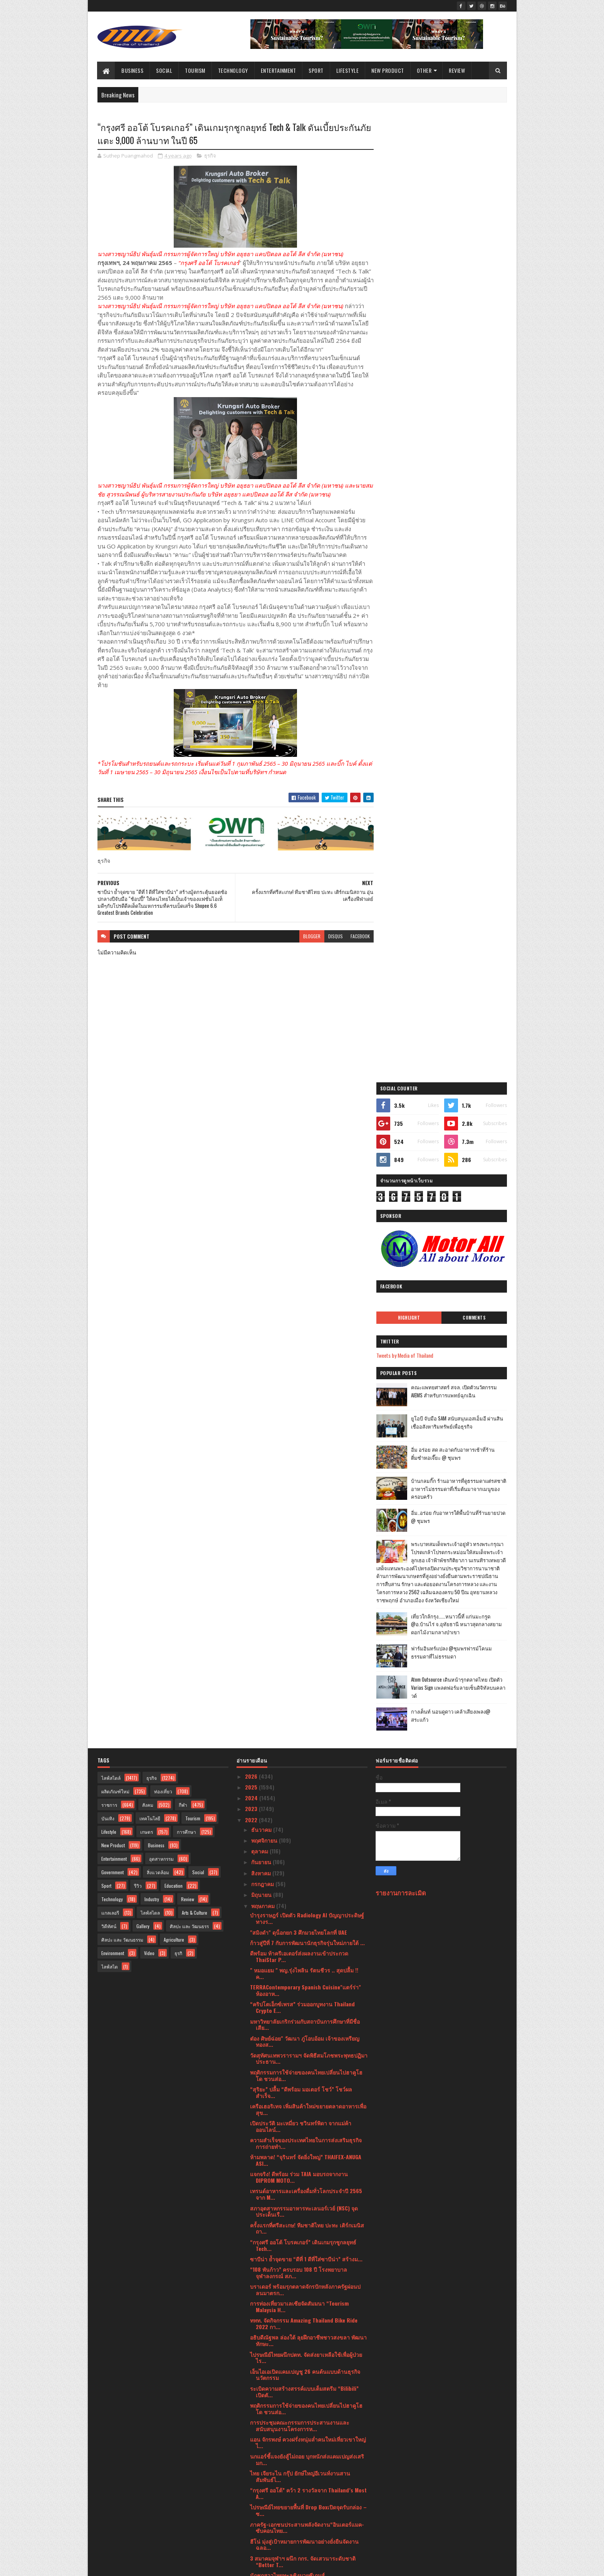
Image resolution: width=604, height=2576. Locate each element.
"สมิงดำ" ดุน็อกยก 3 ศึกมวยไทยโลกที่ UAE (298, 1268)
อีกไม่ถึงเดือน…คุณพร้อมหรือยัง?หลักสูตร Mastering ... (297, 2081)
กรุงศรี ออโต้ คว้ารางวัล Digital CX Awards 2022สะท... (299, 2037)
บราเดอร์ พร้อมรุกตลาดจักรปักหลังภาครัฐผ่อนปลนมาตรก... (305, 1625)
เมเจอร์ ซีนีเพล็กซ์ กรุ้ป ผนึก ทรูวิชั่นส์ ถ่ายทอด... (306, 2068)
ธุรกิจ (210, 155)
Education (173, 1221)
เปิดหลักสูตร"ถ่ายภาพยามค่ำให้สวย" (292, 2439)
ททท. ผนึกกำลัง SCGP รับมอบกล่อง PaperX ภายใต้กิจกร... (308, 2279)
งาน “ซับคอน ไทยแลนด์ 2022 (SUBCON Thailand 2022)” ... (308, 2397)
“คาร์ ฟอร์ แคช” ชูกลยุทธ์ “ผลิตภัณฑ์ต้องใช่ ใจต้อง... (305, 2245)
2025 (252, 1123)
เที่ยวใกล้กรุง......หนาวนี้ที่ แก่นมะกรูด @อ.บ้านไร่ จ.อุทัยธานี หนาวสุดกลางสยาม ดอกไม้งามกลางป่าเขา (458, 667)
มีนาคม (260, 2463)
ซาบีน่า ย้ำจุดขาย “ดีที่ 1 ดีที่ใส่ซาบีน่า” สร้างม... (306, 1595)
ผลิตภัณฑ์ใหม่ (115, 1127)
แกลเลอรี (110, 1248)
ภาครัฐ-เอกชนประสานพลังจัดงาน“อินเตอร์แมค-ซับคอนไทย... (307, 1863)
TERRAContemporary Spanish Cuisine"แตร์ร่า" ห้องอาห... (305, 1326)
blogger (308, 936)
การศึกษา (186, 1167)
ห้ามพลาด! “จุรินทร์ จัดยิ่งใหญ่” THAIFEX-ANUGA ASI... (305, 1496)
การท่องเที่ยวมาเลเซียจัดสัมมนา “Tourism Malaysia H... (299, 1642)
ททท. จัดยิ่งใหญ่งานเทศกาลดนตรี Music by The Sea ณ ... (305, 2020)
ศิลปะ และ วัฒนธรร (189, 1262)
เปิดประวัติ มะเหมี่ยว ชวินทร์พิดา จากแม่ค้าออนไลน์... (300, 1462)
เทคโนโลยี (149, 1154)
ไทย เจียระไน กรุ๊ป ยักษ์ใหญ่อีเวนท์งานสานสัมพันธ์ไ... (300, 1812)
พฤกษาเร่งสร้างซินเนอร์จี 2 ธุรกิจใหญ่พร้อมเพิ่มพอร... (305, 1952)
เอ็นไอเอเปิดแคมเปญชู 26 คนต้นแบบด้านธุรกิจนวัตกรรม (305, 1710)
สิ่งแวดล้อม (158, 1208)
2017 (251, 2531)
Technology (233, 70)
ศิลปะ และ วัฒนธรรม (122, 1275)
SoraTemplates (133, 2565)
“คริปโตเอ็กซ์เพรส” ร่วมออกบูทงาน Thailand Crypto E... (302, 1343)
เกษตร (146, 1167)
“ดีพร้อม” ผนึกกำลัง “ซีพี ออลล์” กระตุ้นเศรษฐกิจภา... (306, 2313)
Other (424, 70)
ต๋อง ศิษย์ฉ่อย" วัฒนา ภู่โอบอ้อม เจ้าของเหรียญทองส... (304, 1377)
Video (149, 1289)
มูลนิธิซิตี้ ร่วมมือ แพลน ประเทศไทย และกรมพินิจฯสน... (303, 2211)
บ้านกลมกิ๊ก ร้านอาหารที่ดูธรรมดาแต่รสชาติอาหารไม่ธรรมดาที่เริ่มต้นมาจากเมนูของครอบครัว (462, 523)
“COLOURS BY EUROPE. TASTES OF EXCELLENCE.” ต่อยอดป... (307, 2330)
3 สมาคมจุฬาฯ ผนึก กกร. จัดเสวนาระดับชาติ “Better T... (303, 1897)
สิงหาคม (261, 1209)
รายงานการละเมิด (401, 1228)
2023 (252, 1144)
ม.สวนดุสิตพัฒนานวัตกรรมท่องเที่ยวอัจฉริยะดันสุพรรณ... (306, 2347)
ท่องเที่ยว (163, 1127)
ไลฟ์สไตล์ (111, 1113)
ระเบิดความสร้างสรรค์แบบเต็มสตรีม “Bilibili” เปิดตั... (304, 1727)
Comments (476, 352)
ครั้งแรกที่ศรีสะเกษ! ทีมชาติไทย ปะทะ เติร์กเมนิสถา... (307, 1564)
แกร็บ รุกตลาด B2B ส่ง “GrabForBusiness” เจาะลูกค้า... (307, 2262)
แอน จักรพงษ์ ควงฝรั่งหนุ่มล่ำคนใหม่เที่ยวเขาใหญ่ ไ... (308, 1778)
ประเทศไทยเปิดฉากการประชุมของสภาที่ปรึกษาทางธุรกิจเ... (306, 2054)
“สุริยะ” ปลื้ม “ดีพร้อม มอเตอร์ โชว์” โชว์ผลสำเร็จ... (301, 1428)
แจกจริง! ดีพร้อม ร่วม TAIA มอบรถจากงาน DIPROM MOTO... (299, 1513)
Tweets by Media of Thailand (412, 390)
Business (133, 70)
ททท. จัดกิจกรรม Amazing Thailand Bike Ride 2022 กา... (303, 1659)
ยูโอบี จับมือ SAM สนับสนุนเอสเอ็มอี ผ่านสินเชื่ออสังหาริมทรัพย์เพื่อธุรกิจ (461, 457)
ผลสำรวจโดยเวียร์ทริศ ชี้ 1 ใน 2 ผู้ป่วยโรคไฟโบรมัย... (306, 2003)
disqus (332, 936)
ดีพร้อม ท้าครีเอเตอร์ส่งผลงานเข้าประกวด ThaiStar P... (299, 1292)
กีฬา (183, 1140)
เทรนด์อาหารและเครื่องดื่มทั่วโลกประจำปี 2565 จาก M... (306, 1530)
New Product (388, 70)
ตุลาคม (260, 1187)
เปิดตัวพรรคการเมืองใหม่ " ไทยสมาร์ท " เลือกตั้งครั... (306, 2380)
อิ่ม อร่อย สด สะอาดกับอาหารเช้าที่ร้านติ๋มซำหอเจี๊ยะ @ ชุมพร (460, 488)
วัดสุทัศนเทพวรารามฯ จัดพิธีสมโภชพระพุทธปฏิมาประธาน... (308, 1394)
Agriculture (174, 1275)
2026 (252, 1112)
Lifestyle (347, 70)
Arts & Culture (194, 1248)
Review (457, 70)
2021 (251, 2498)
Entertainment (278, 70)
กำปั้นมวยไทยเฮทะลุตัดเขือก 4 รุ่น (290, 1938)
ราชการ (109, 1140)
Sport (316, 70)
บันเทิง (107, 1154)
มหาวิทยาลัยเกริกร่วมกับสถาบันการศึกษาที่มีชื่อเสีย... (305, 1360)
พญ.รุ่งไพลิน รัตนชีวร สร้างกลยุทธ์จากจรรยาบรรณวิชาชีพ (303, 2132)
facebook (356, 936)
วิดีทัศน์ (108, 1262)
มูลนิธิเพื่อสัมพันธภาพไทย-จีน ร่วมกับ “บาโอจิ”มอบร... (302, 1969)
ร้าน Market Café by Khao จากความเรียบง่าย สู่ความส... (305, 2149)
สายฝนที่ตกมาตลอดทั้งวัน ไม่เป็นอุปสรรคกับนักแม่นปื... (305, 2363)
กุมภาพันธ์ (264, 2474)
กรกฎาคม (263, 1220)
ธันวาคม (262, 1165)
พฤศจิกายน (265, 1176)
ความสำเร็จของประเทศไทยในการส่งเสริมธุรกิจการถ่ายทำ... (306, 1479)
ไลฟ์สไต (109, 1302)
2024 (252, 1134)
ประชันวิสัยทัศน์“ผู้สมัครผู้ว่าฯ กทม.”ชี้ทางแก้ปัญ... (308, 2411)
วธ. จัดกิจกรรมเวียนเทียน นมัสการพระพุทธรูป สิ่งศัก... (307, 1986)
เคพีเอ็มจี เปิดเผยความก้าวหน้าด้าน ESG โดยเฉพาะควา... (304, 2296)
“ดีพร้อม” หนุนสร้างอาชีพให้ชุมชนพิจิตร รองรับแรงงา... (305, 2194)
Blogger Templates (196, 2565)
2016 (251, 2542)
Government (112, 1208)
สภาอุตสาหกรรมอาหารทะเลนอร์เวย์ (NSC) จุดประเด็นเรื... (304, 1547)
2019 (251, 2520)
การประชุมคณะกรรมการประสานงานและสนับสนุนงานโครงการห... (299, 1761)
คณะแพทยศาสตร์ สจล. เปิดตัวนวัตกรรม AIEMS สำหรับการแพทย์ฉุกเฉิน (462, 426)
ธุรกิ (178, 1289)
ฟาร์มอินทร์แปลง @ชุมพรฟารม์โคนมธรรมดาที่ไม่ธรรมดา (459, 695)
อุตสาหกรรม (161, 1194)
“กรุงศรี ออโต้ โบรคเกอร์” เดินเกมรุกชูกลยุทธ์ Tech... (303, 1581)
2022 (252, 1156)
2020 (252, 2510)
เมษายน (261, 2452)
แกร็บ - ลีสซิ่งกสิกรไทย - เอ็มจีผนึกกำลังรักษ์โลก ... (306, 2098)
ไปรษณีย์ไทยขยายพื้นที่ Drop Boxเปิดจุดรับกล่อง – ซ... (308, 1846)
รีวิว (138, 1221)
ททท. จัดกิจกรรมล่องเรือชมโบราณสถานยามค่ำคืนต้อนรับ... (302, 2115)
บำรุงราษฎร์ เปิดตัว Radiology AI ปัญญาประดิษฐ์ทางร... (307, 1254)
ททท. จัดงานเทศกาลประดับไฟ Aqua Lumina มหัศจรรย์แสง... (302, 2166)
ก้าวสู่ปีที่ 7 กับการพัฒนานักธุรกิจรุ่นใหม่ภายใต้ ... (307, 1279)
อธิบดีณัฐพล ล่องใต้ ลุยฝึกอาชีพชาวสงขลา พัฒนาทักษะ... (308, 1676)
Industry (151, 1235)
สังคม (147, 1140)
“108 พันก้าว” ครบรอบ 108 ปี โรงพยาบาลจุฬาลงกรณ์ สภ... (298, 1608)
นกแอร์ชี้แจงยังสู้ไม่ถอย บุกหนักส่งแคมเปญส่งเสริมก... (307, 1795)
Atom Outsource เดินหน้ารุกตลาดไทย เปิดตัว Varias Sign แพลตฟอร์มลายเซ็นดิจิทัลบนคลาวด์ (461, 730)
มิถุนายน (262, 1230)
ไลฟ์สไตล (150, 1248)
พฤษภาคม (263, 1242)
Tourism (195, 70)
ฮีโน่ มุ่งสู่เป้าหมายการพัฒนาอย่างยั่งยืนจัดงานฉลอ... (304, 1880)
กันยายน (262, 1198)
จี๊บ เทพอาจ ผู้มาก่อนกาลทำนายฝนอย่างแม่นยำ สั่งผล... (308, 2227)
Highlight (415, 352)
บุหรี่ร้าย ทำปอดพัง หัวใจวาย (283, 2180)
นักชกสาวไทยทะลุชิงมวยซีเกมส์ (287, 1911)
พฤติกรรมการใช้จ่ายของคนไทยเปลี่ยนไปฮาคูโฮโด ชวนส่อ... (306, 1411)
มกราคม (261, 2485)
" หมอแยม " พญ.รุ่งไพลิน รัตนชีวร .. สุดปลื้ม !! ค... (304, 1309)
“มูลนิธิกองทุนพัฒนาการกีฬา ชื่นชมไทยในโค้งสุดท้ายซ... (308, 1924)
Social (164, 70)
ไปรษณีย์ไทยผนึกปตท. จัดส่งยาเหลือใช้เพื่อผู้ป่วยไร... (306, 1693)
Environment (112, 1289)
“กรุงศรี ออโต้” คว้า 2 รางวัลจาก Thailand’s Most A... (308, 1829)
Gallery (142, 1262)
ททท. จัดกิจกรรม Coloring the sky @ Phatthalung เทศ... (293, 2425)
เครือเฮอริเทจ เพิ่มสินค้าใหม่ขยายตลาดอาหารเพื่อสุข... (308, 1445)
